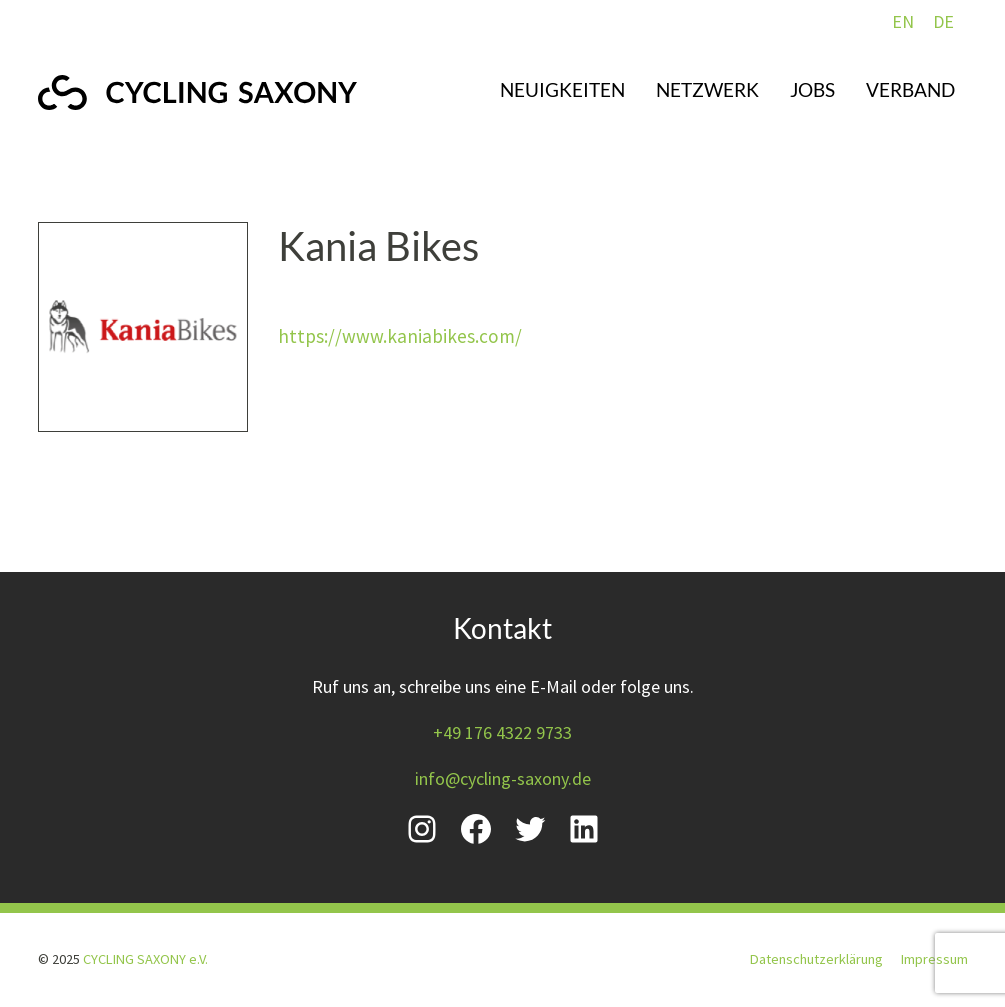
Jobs (812, 89)
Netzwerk (707, 89)
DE (943, 21)
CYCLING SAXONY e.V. (145, 959)
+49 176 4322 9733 (502, 732)
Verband (910, 89)
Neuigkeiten (562, 89)
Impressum (934, 959)
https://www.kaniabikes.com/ (400, 336)
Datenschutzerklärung (816, 959)
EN (903, 21)
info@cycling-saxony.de (503, 778)
